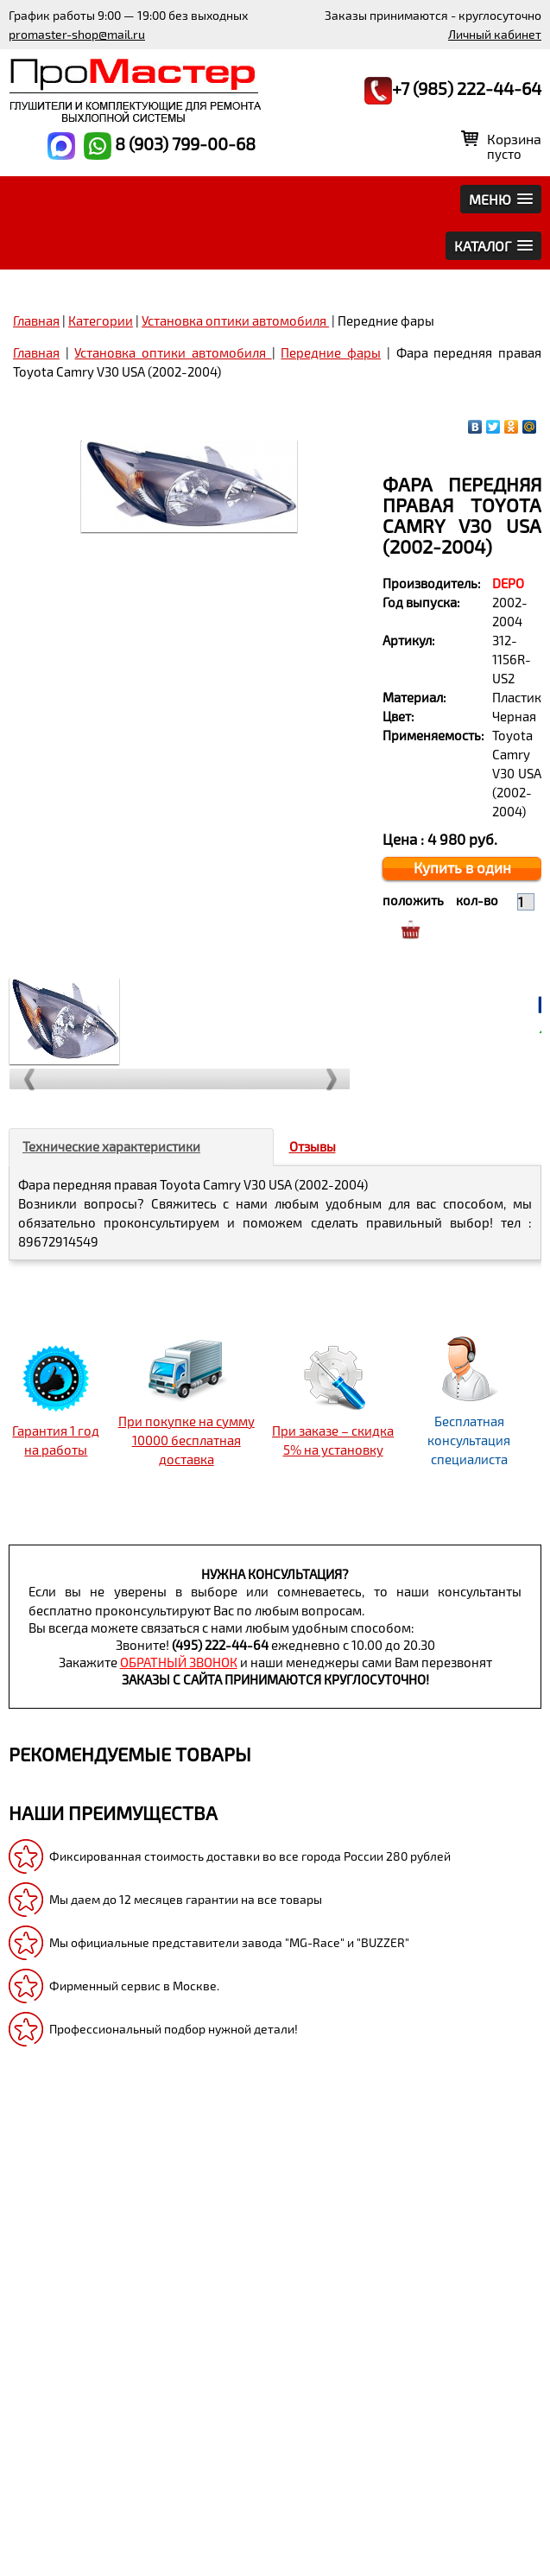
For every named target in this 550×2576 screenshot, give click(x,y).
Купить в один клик (462, 869)
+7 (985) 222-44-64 (452, 91)
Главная (36, 352)
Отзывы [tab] (312, 1146)
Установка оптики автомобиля (172, 352)
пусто (504, 154)
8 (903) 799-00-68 (170, 146)
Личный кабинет (494, 34)
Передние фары (331, 352)
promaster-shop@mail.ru (77, 34)
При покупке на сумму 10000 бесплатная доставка (186, 1440)
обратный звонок (178, 1662)
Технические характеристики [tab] (111, 1146)
